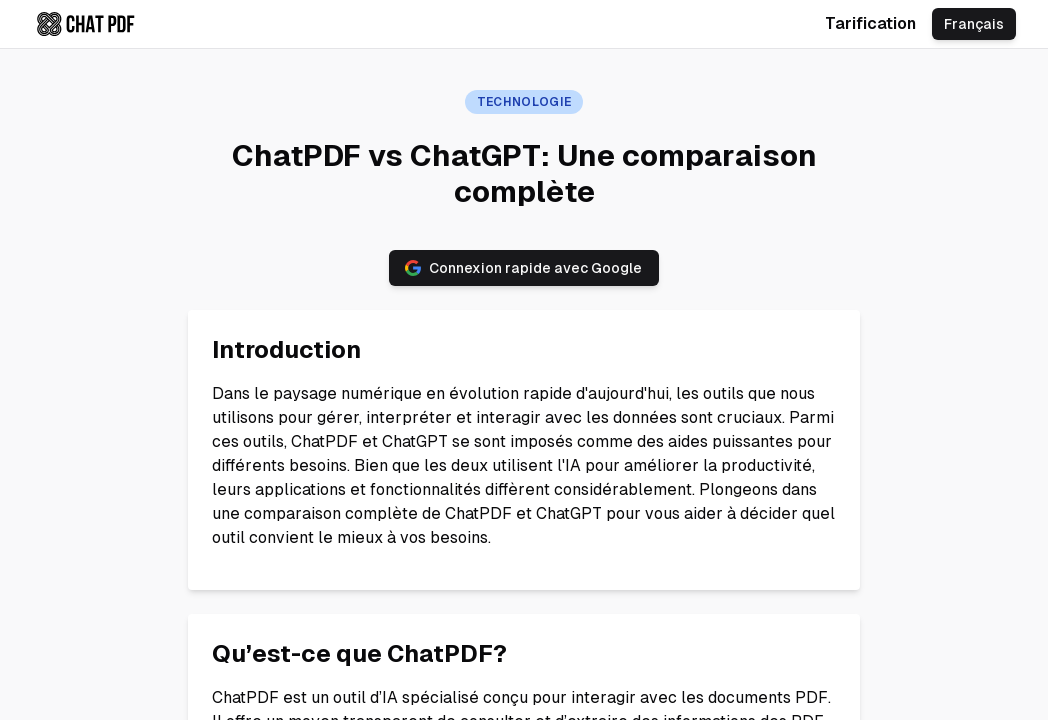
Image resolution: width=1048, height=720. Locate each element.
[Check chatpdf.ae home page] (86, 24)
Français (974, 24)
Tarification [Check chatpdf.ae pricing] (870, 23)
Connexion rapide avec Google (523, 268)
